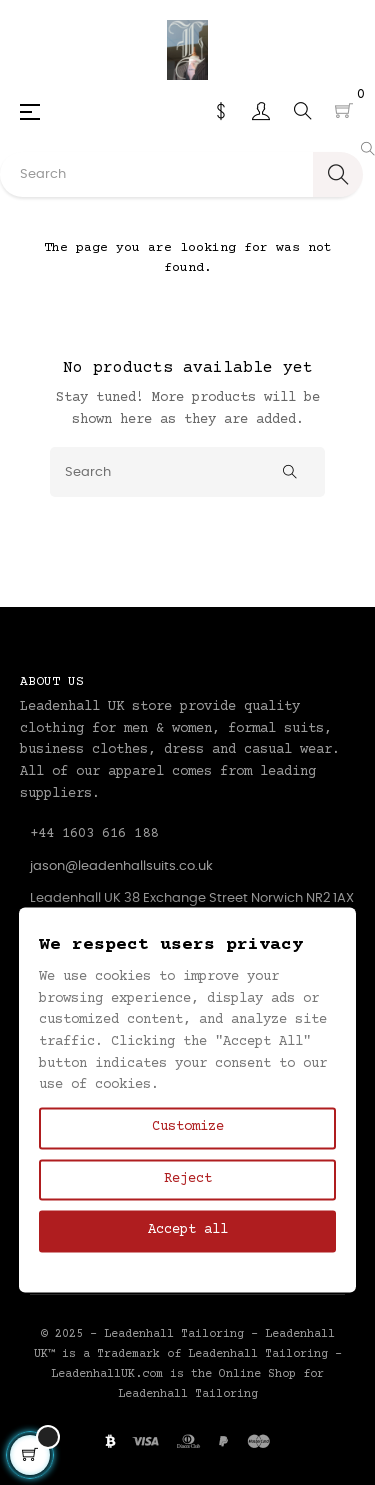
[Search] (187, 472)
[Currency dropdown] (221, 111)
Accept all (188, 1231)
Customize (188, 1127)
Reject (188, 1179)
